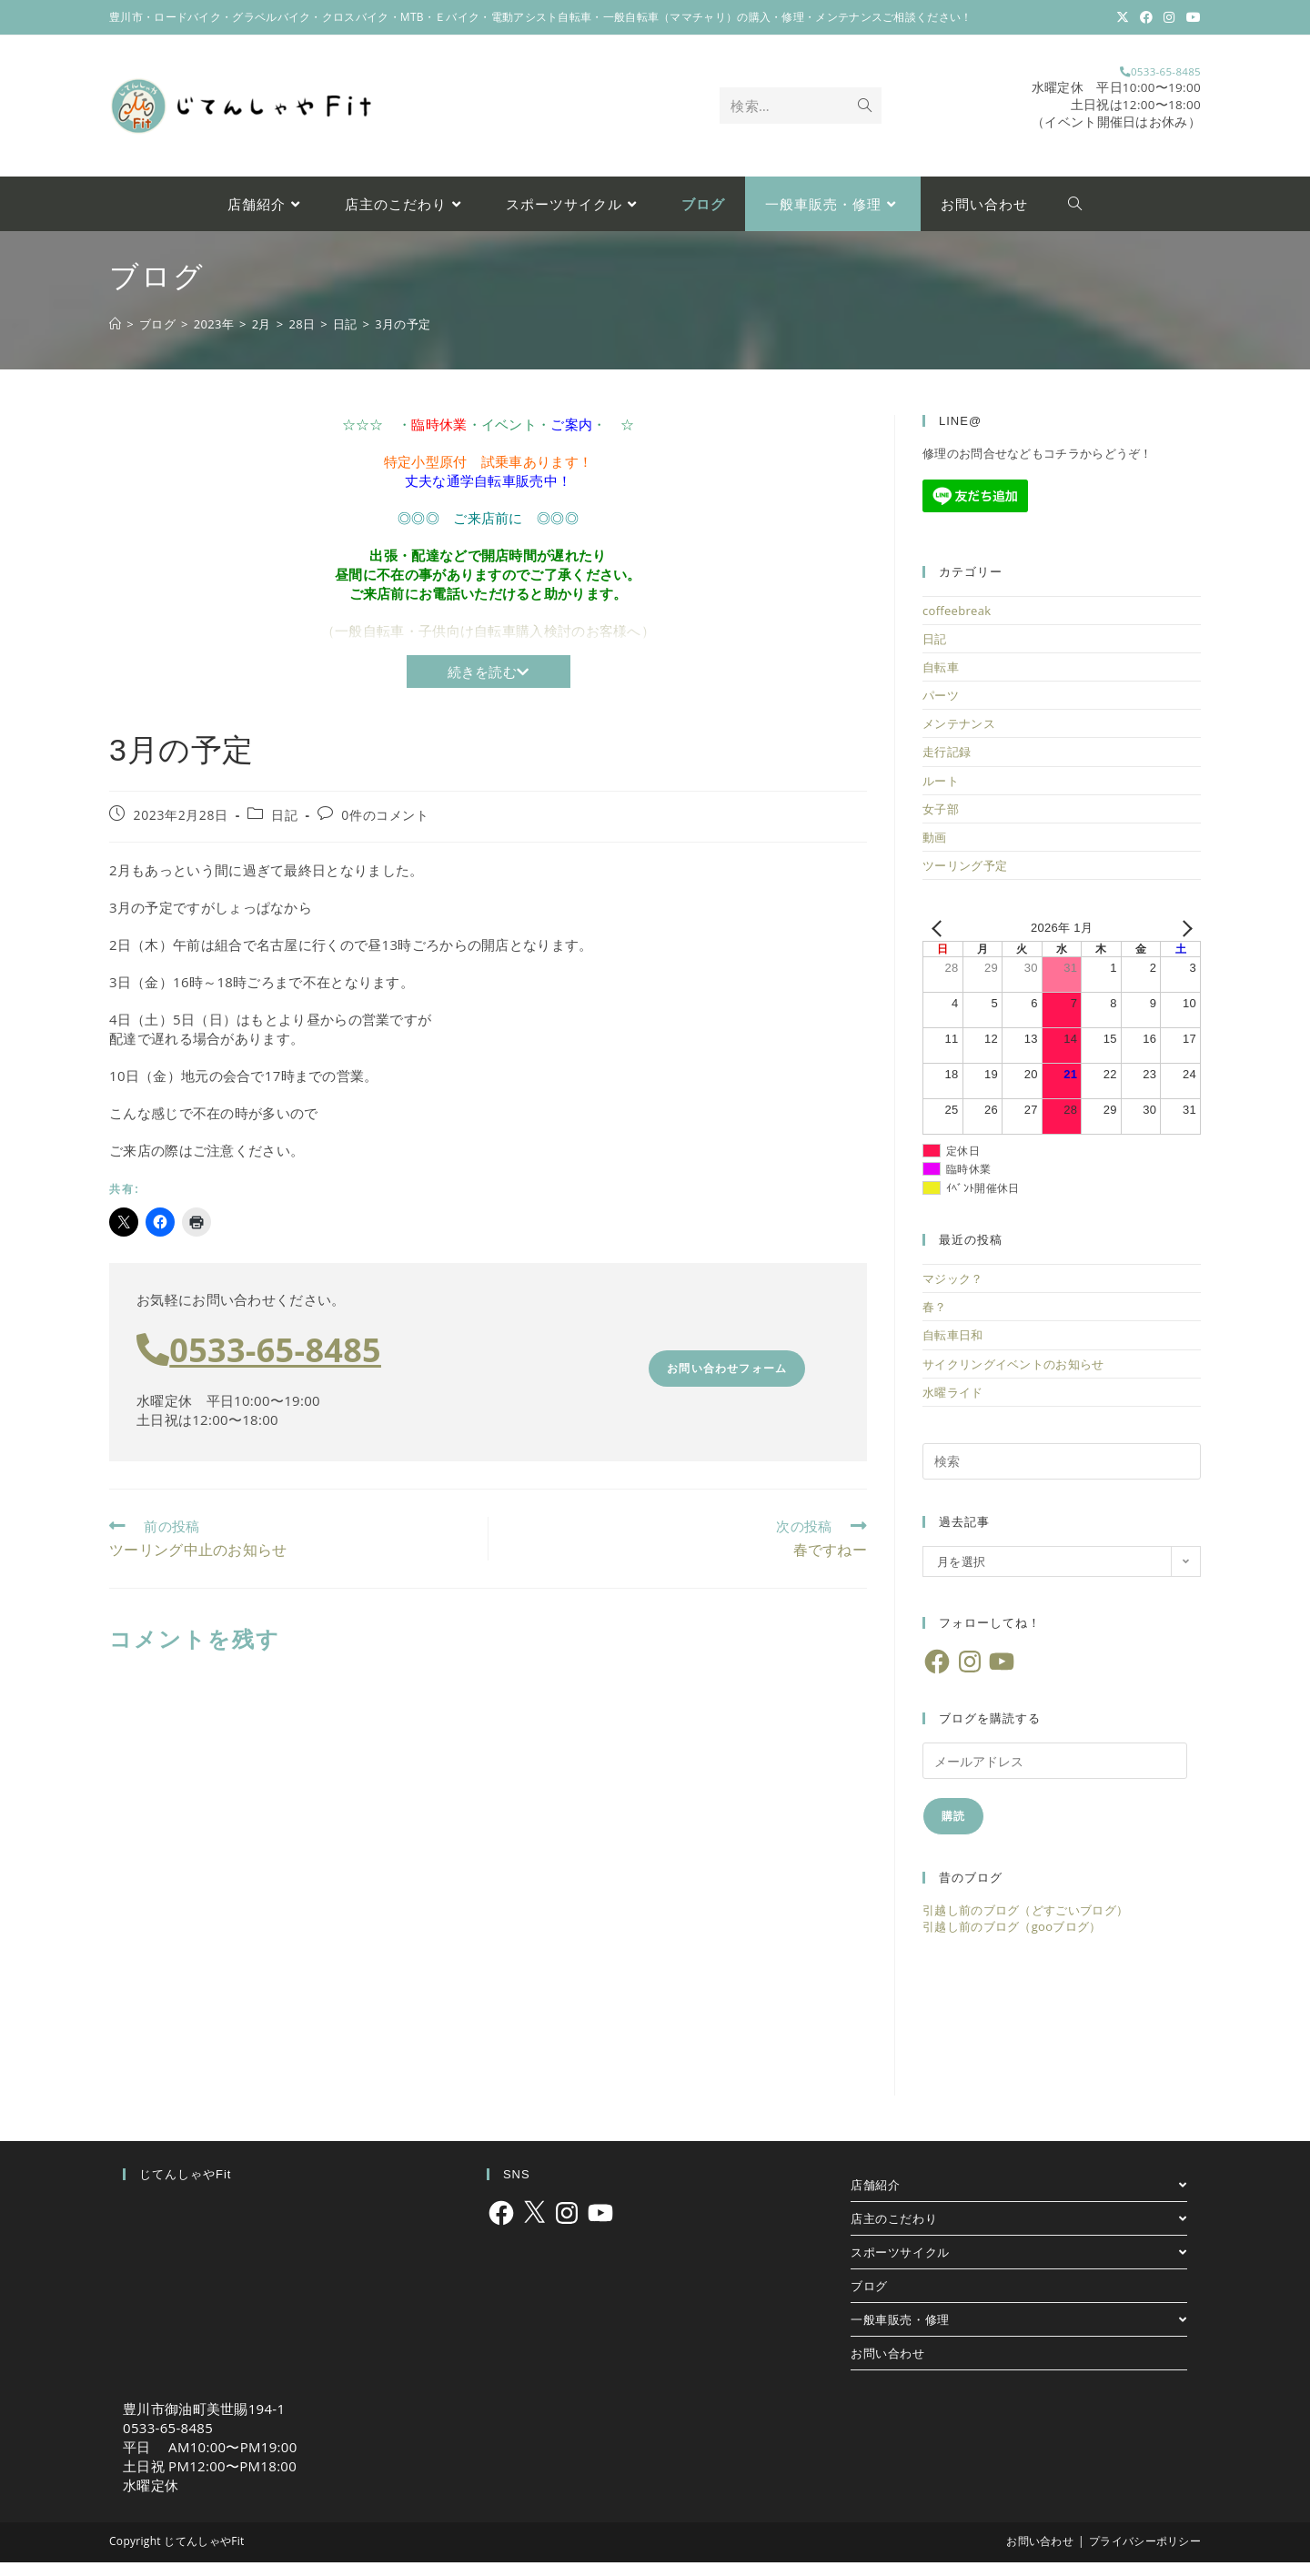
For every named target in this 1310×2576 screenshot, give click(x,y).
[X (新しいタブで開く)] (1122, 17)
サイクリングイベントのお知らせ (1013, 1377)
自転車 (940, 680)
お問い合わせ (888, 2367)
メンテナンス (958, 737)
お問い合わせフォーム (727, 1382)
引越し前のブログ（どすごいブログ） (1025, 1923)
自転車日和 (952, 1349)
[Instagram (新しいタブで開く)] (1169, 17)
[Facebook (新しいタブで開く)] (1146, 17)
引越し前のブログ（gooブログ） (1012, 1941)
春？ (934, 1320)
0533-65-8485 (1118, 78)
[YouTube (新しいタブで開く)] (1191, 17)
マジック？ (952, 1292)
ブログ (869, 2299)
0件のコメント (384, 828)
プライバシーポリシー (1145, 2554)
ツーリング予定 (964, 879)
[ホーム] (115, 337)
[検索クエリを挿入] (1061, 1475)
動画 (934, 851)
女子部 (940, 822)
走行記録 (946, 766)
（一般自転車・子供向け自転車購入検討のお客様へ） (488, 644)
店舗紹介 (1019, 2198)
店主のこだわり (1019, 2232)
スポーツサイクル (1019, 2266)
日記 (284, 828)
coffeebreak (956, 624)
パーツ (940, 709)
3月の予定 (402, 337)
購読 (953, 1829)
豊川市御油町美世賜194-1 (204, 2422)
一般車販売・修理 (1019, 2333)
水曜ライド (952, 1406)
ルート (940, 794)
